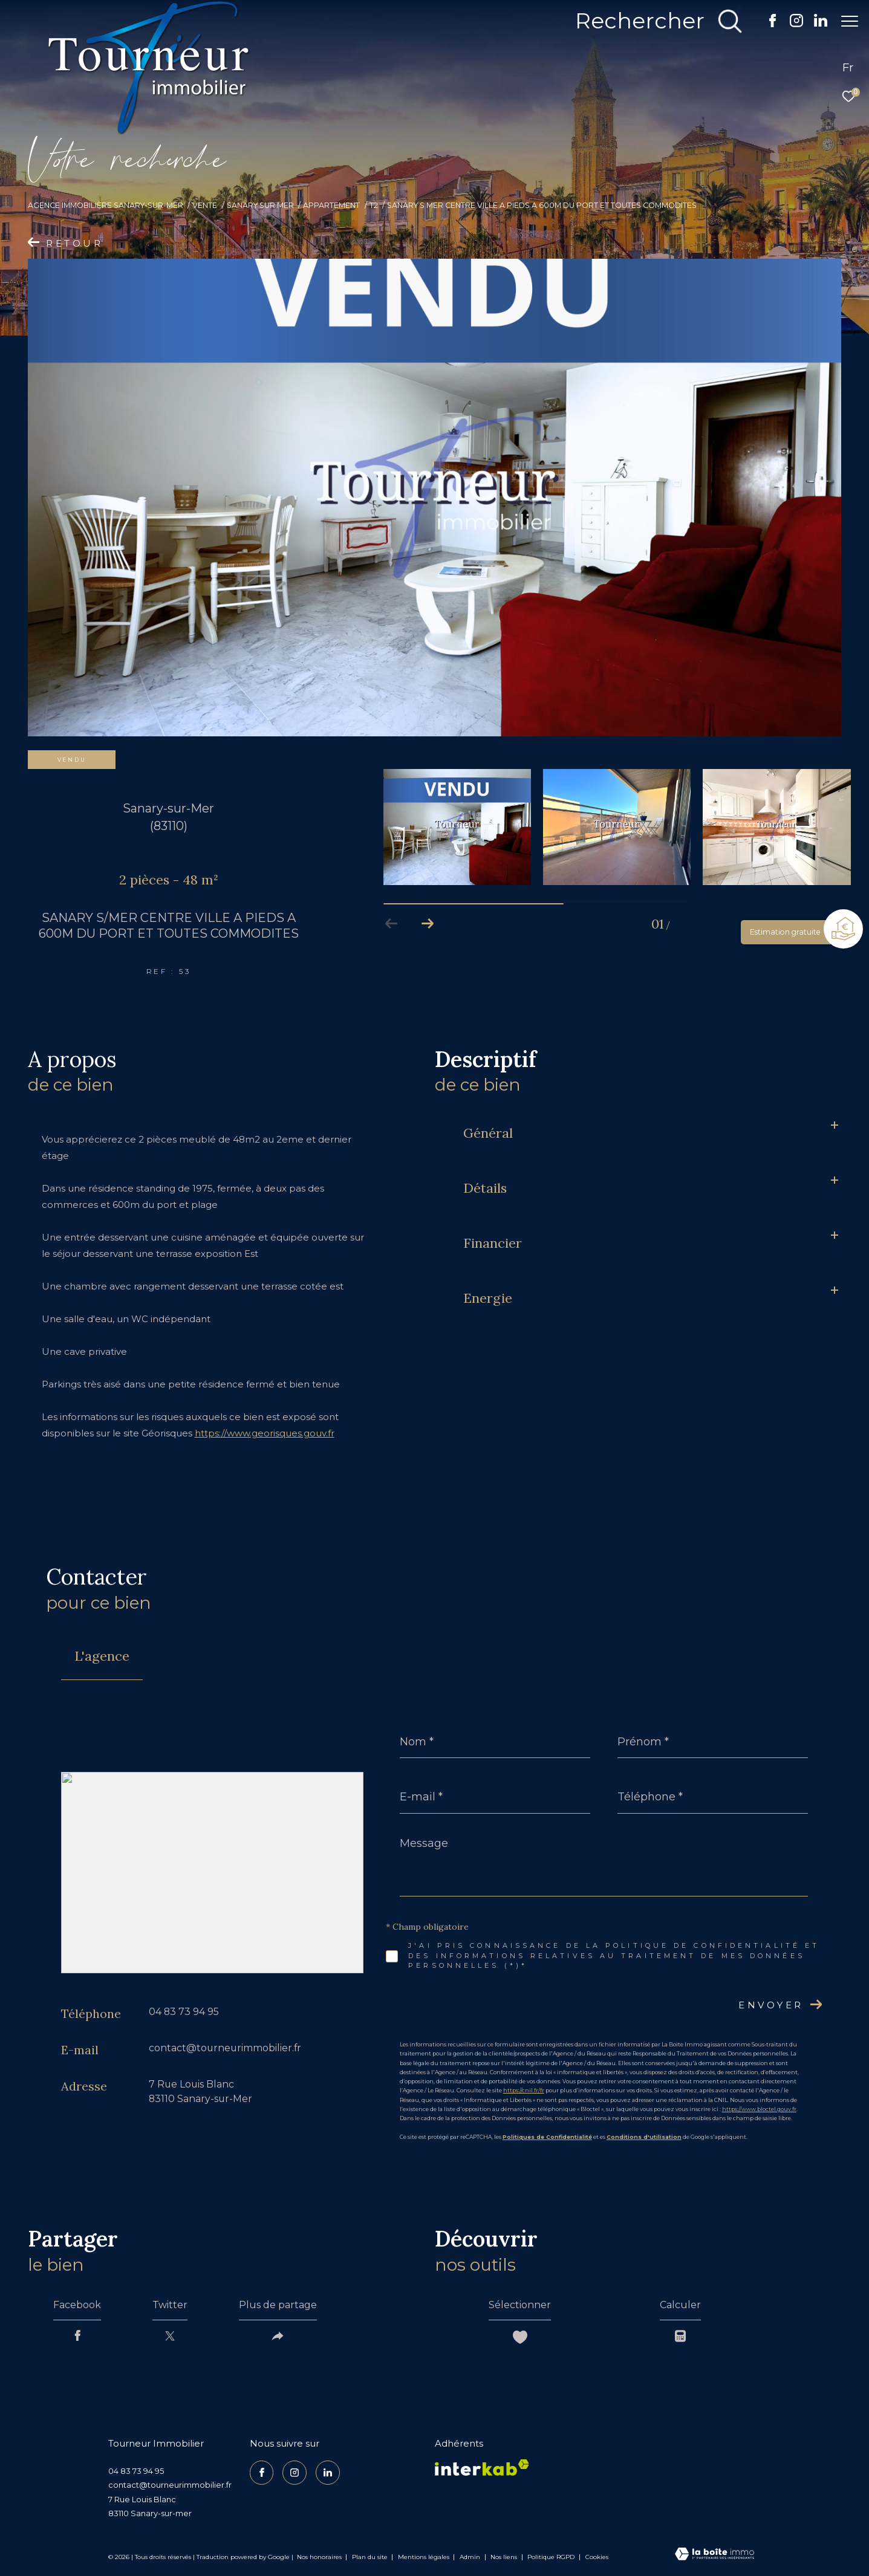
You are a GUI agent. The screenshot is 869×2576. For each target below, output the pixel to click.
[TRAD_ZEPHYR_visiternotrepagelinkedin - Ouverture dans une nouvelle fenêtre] (814, 24)
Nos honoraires (319, 2557)
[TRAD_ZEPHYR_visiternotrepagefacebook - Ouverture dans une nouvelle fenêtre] (766, 24)
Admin (471, 2557)
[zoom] (434, 497)
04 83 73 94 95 (184, 2011)
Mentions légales (424, 2557)
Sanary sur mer (260, 205)
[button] (428, 923)
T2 (373, 205)
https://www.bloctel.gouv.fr (759, 2109)
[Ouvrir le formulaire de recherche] (653, 21)
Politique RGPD (550, 2557)
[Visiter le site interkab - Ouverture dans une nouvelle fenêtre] (482, 2467)
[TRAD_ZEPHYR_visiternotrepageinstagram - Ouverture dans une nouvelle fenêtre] (790, 24)
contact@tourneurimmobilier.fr (225, 2048)
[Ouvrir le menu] (849, 21)
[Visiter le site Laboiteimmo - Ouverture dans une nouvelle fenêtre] (714, 2555)
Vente (204, 205)
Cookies (596, 2557)
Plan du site (370, 2557)
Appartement (331, 205)
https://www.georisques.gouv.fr (264, 1433)
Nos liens (504, 2557)
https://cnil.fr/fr (523, 2090)
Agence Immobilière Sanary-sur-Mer (105, 205)
